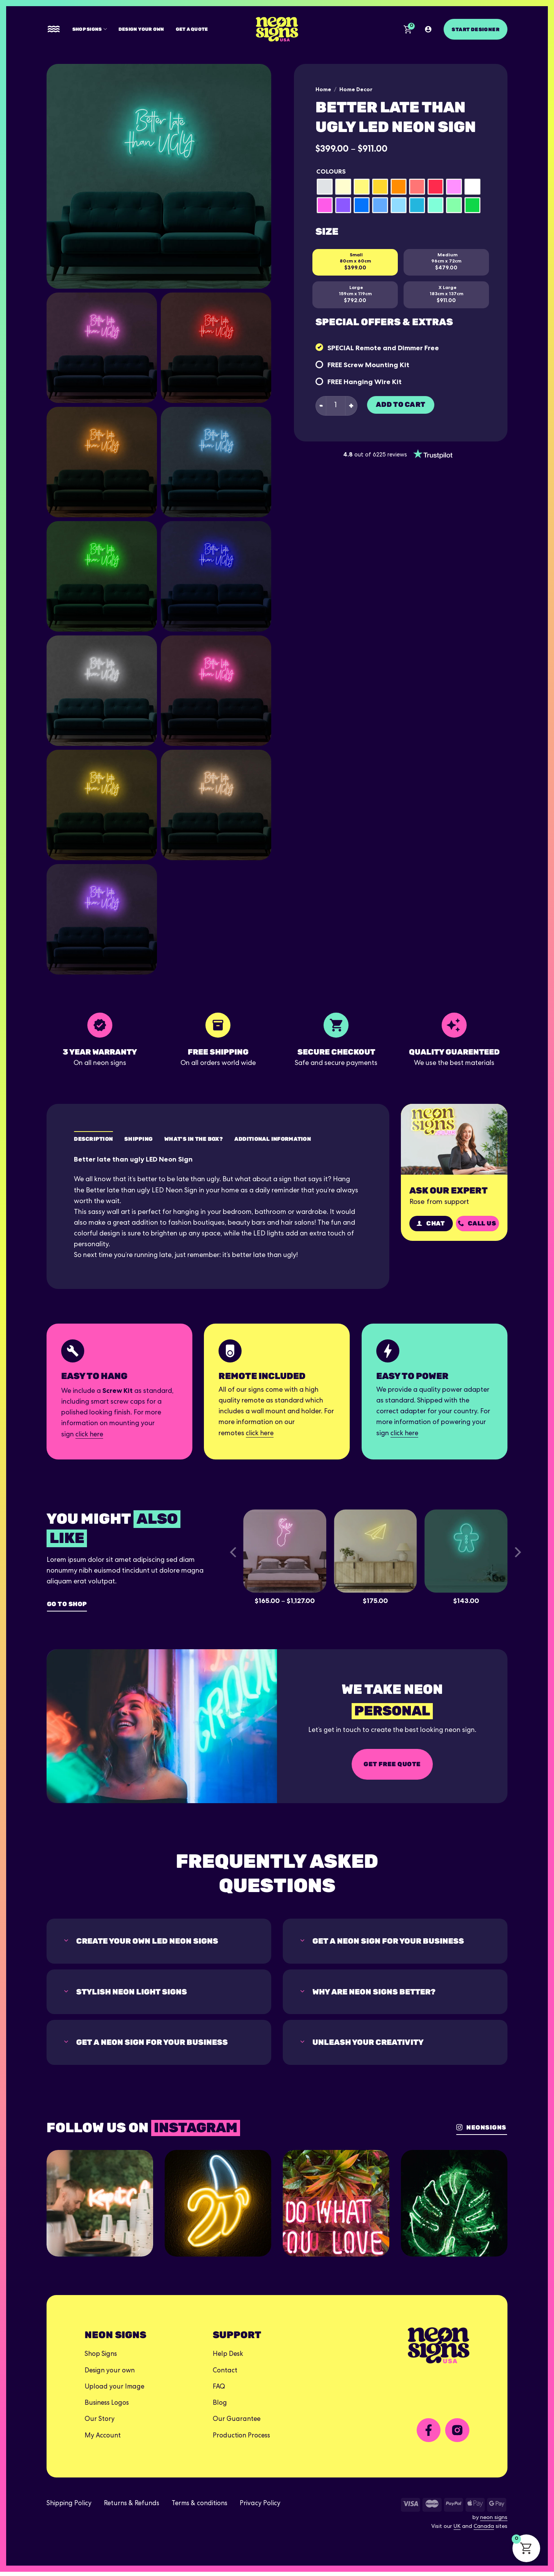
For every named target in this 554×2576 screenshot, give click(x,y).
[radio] (324, 186)
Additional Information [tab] (272, 1139)
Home (323, 89)
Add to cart (401, 404)
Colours (331, 171)
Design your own (141, 29)
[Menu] (54, 29)
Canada (484, 2531)
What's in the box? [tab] (193, 1139)
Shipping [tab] (138, 1139)
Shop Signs (89, 29)
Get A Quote (192, 29)
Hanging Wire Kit (373, 381)
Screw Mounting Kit (376, 364)
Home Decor (355, 89)
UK (457, 2531)
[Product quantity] (335, 406)
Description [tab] (93, 1139)
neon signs (493, 2522)
